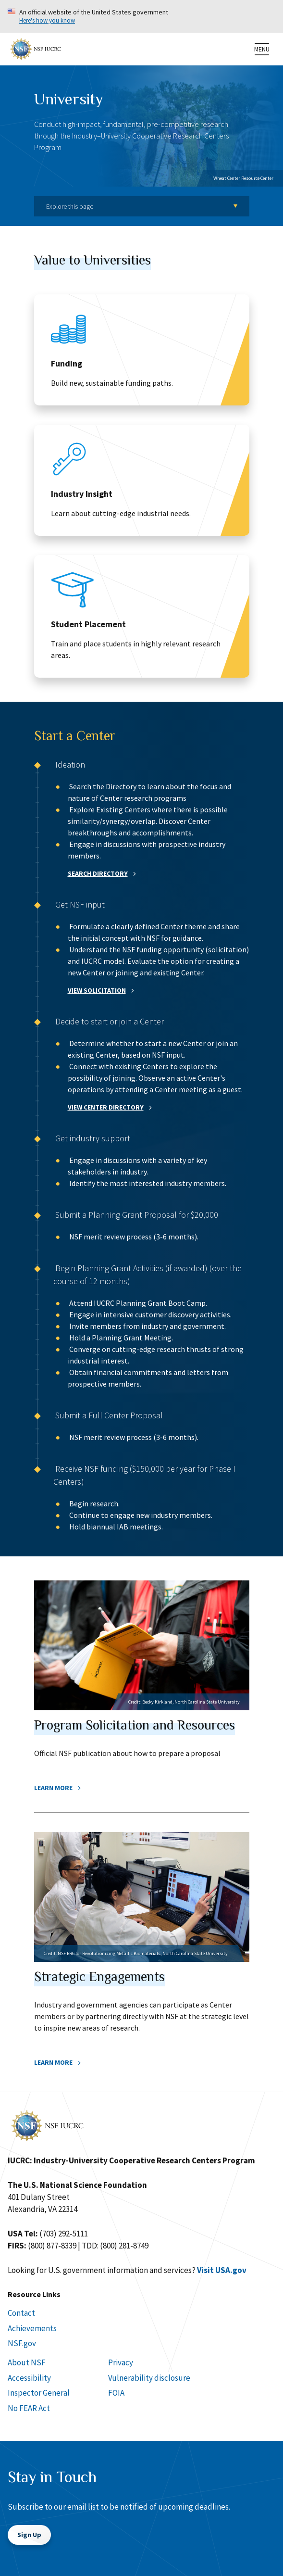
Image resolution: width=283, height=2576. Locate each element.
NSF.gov (22, 2343)
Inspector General (39, 2392)
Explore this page (69, 206)
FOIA (116, 2392)
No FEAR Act (29, 2408)
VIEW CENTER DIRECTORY (106, 1107)
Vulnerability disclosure (149, 2378)
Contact (21, 2313)
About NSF (27, 2362)
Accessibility (29, 2378)
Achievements (32, 2328)
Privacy (120, 2362)
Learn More (53, 1787)
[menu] (261, 49)
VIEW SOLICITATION (97, 990)
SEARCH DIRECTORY (98, 873)
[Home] (35, 48)
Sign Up (29, 2534)
